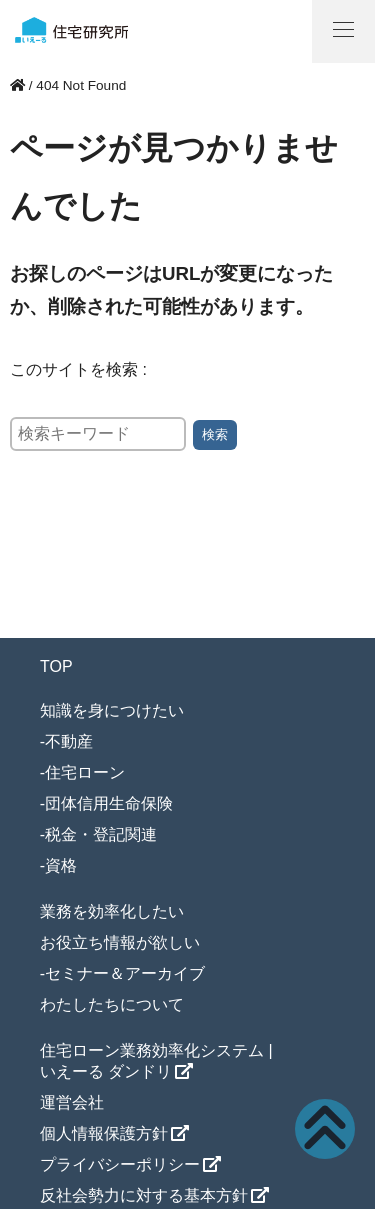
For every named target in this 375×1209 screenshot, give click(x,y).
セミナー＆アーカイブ (125, 973)
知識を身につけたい (112, 710)
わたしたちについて (112, 1004)
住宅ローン (85, 772)
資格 (61, 865)
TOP (56, 666)
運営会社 (72, 1102)
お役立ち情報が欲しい (120, 942)
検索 (215, 434)
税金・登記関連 (101, 834)
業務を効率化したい (112, 911)
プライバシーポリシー (120, 1164)
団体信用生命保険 (109, 803)
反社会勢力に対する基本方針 (144, 1195)
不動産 (69, 741)
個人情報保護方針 (104, 1133)
